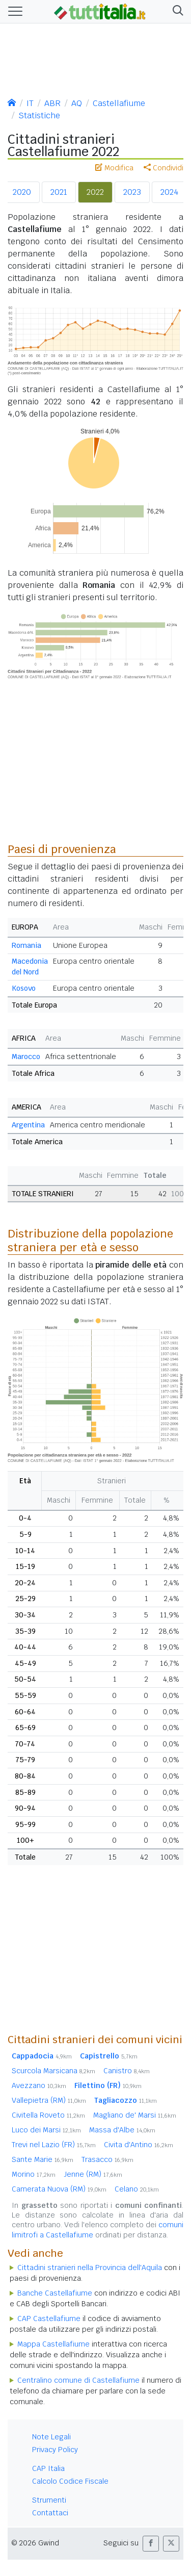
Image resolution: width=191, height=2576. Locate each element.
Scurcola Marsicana (53, 2070)
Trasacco (107, 2159)
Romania (26, 945)
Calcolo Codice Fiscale (70, 2481)
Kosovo (24, 988)
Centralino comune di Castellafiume (78, 2380)
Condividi (163, 167)
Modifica (114, 167)
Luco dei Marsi (46, 2129)
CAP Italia (48, 2468)
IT (30, 103)
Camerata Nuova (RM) (59, 2189)
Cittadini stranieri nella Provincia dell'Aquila (89, 2267)
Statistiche (39, 115)
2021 (58, 192)
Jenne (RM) (93, 2174)
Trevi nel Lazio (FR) (54, 2144)
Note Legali (51, 2436)
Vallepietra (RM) (49, 2100)
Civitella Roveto (48, 2115)
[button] (176, 11)
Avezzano (39, 2085)
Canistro (126, 2070)
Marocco (26, 1056)
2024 (169, 192)
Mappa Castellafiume (53, 2344)
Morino (34, 2174)
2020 (22, 192)
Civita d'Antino (138, 2144)
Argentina (28, 1124)
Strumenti (49, 2500)
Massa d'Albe (122, 2129)
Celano (137, 2189)
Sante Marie (42, 2159)
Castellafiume (119, 103)
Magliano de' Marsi (134, 2115)
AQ (76, 103)
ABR (52, 103)
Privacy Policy (55, 2449)
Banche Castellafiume (54, 2293)
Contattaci (50, 2512)
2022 (95, 192)
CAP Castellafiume (48, 2318)
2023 (132, 192)
